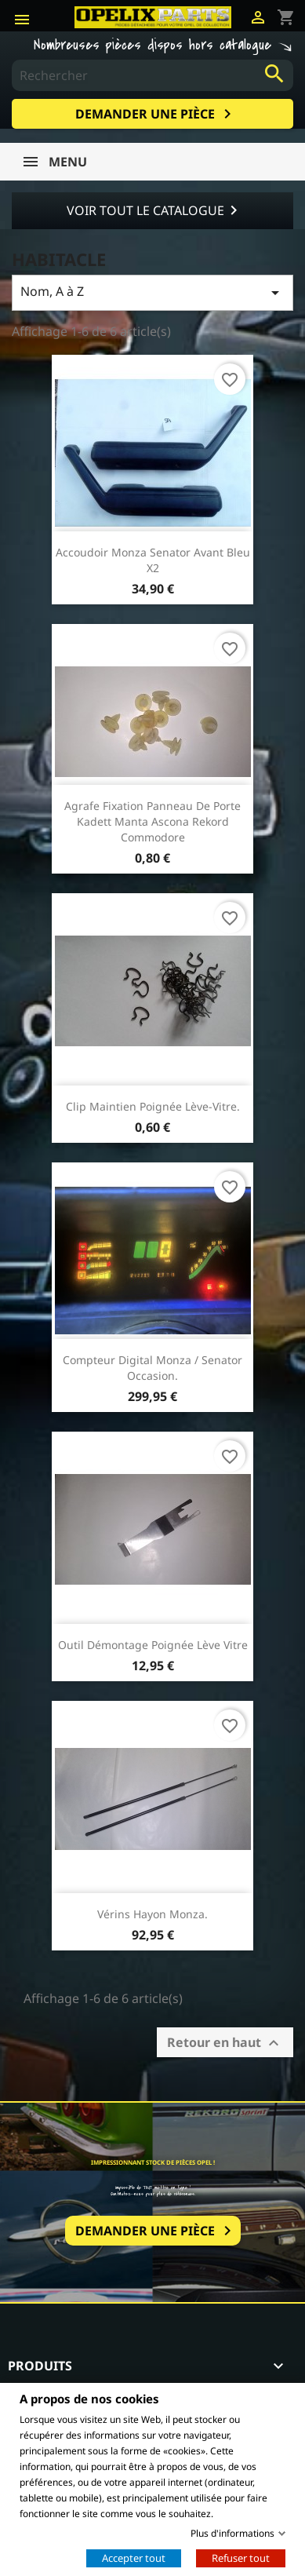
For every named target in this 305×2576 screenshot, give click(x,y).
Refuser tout (241, 2557)
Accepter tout (133, 2557)
